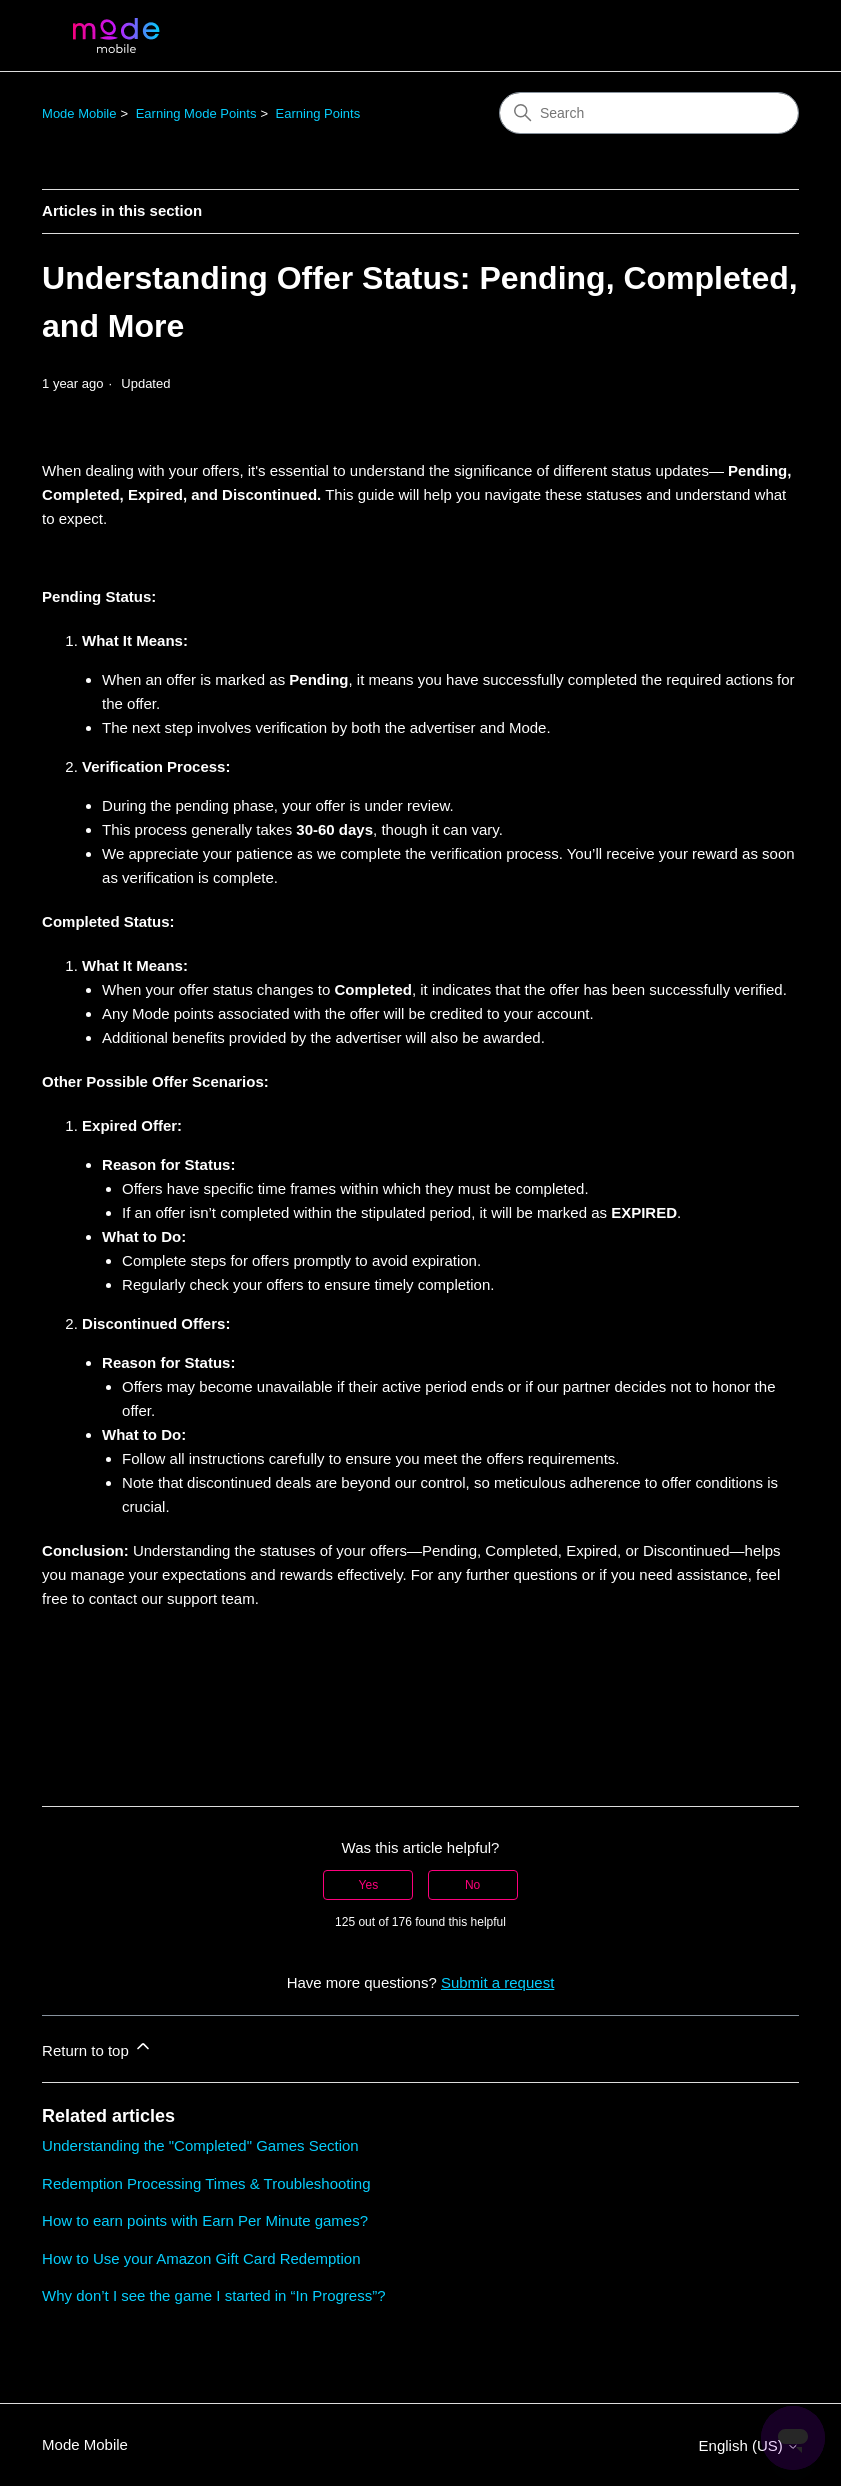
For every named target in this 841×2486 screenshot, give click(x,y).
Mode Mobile (79, 113)
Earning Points (318, 113)
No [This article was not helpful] (472, 1885)
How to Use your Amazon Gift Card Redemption (201, 2258)
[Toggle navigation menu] (763, 36)
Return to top (97, 2047)
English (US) (749, 2445)
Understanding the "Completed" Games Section (200, 2145)
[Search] (649, 113)
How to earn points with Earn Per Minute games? (205, 2220)
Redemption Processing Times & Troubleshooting (206, 2183)
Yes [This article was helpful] (369, 1885)
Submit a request (497, 1982)
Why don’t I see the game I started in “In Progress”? (214, 2295)
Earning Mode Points (196, 113)
